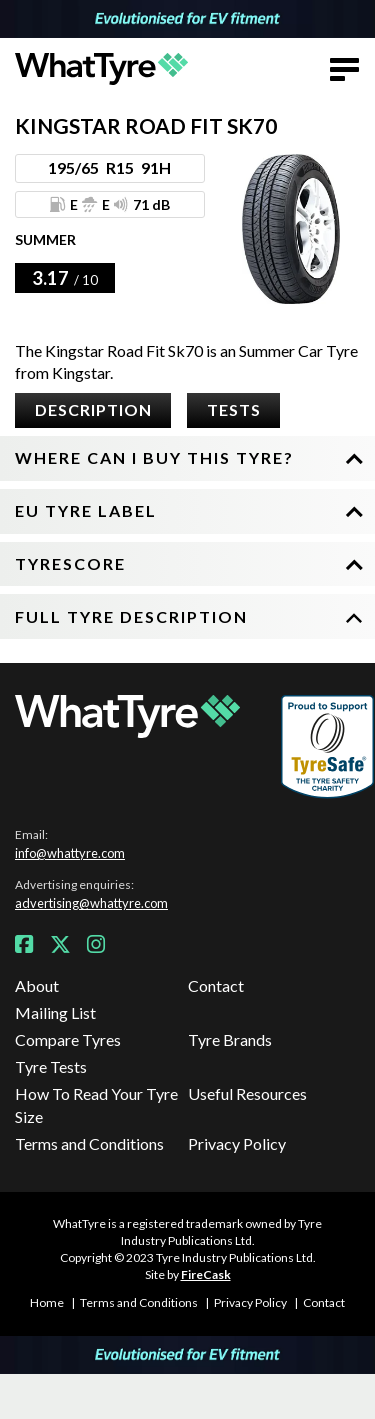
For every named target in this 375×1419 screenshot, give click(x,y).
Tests (234, 409)
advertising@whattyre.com (91, 903)
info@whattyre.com (70, 853)
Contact (216, 985)
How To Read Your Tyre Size (96, 1104)
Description (93, 409)
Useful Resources (247, 1093)
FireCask (206, 1274)
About (37, 985)
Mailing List (55, 1012)
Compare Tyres (68, 1039)
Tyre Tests (51, 1066)
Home (47, 1302)
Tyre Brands (230, 1039)
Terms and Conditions (89, 1143)
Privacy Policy (237, 1143)
